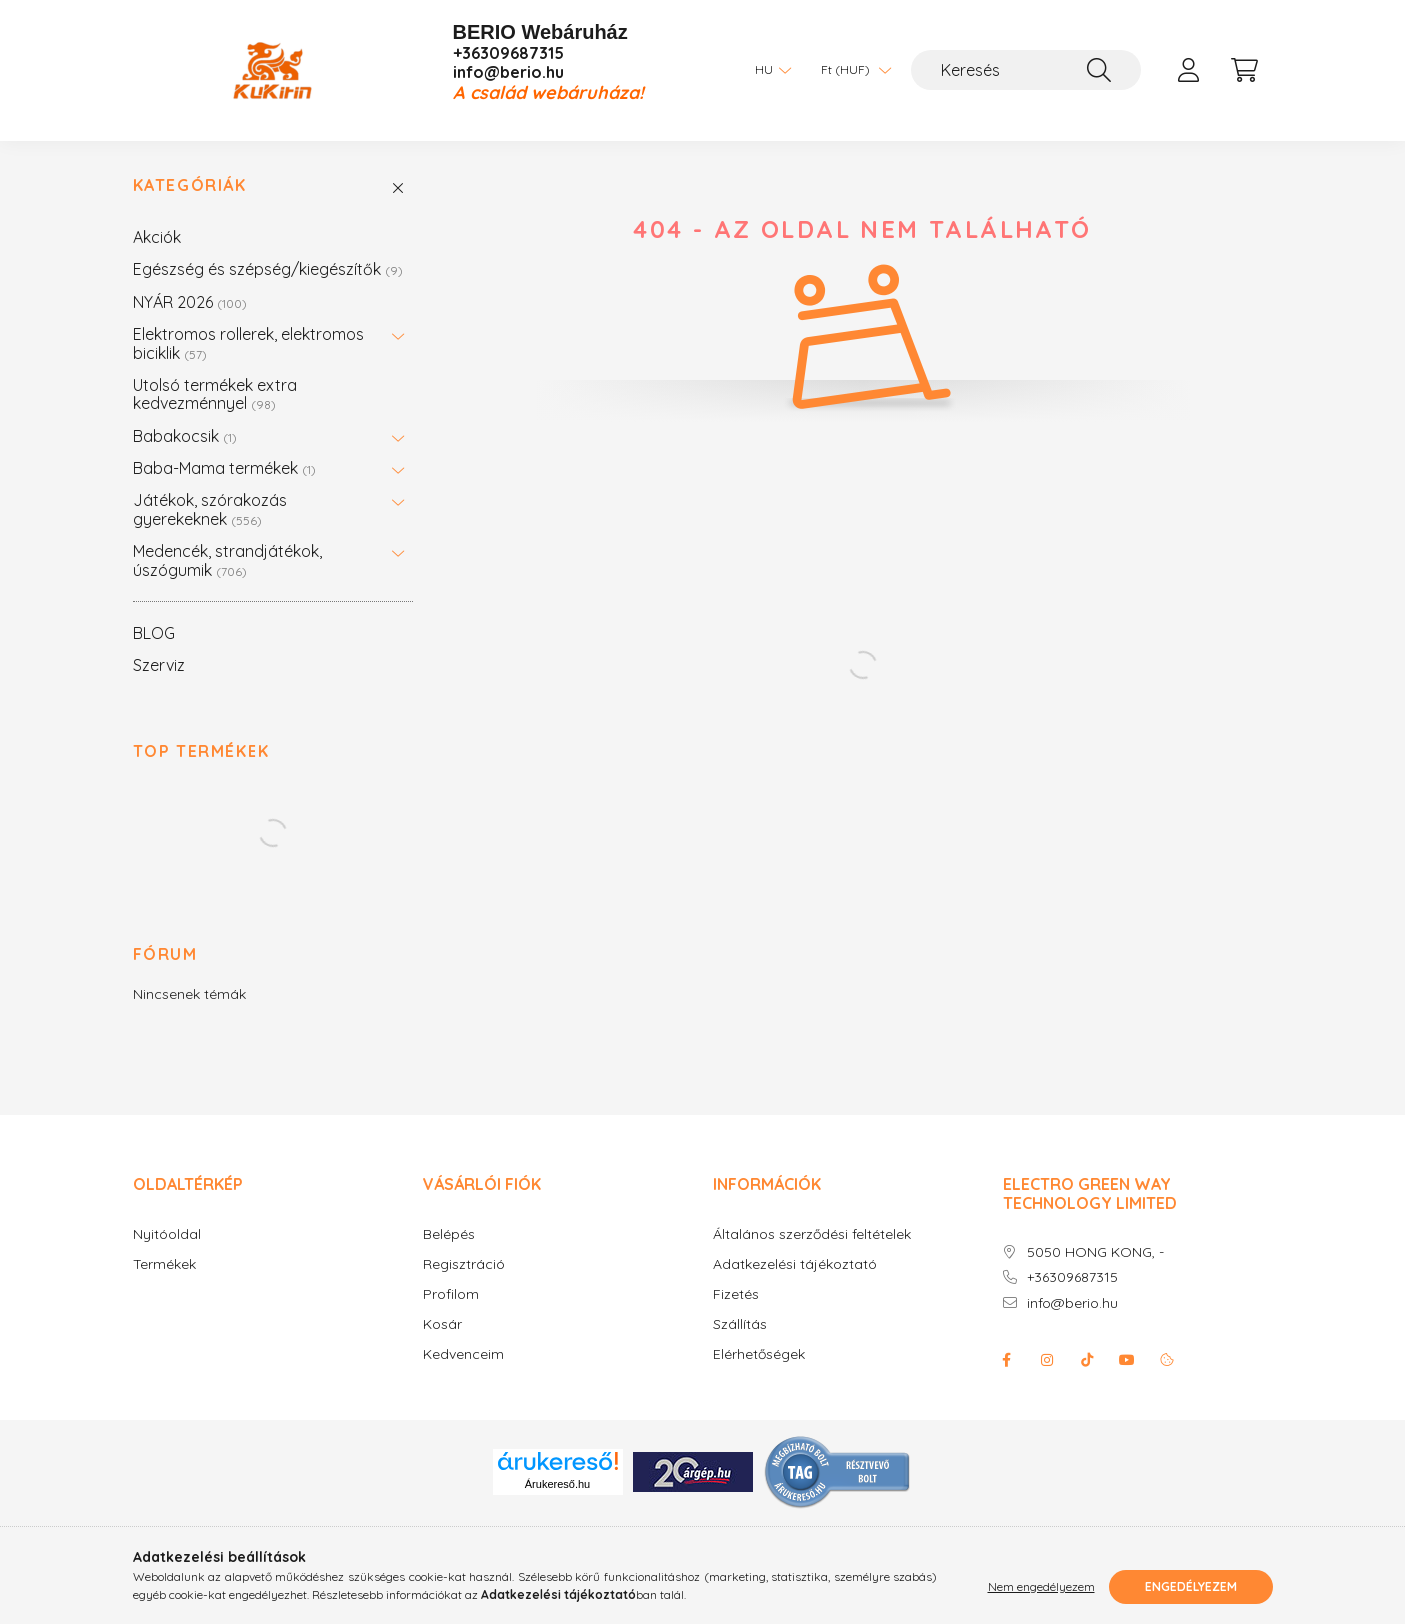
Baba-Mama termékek (224, 468)
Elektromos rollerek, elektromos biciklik (248, 343)
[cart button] (1245, 70)
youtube (1127, 1360)
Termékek (164, 1264)
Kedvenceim (463, 1354)
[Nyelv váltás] (768, 70)
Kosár (442, 1324)
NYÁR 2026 (190, 302)
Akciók (157, 237)
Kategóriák (190, 185)
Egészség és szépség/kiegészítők (268, 269)
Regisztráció (464, 1264)
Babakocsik (185, 436)
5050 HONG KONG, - (1095, 1252)
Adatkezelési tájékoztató (795, 1264)
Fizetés (736, 1294)
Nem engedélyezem (1041, 1586)
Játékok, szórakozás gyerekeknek (210, 509)
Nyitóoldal (167, 1234)
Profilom (451, 1294)
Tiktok (1087, 1360)
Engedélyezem (1191, 1586)
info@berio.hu (508, 72)
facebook (1007, 1360)
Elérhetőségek (759, 1354)
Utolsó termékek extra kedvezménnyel (215, 394)
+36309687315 (508, 53)
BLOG (154, 633)
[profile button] (1189, 70)
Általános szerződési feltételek (812, 1234)
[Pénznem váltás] (851, 70)
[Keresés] (1026, 70)
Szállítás (740, 1324)
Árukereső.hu (557, 1484)
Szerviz (159, 665)
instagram (1047, 1360)
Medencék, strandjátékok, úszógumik (227, 560)
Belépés (449, 1234)
